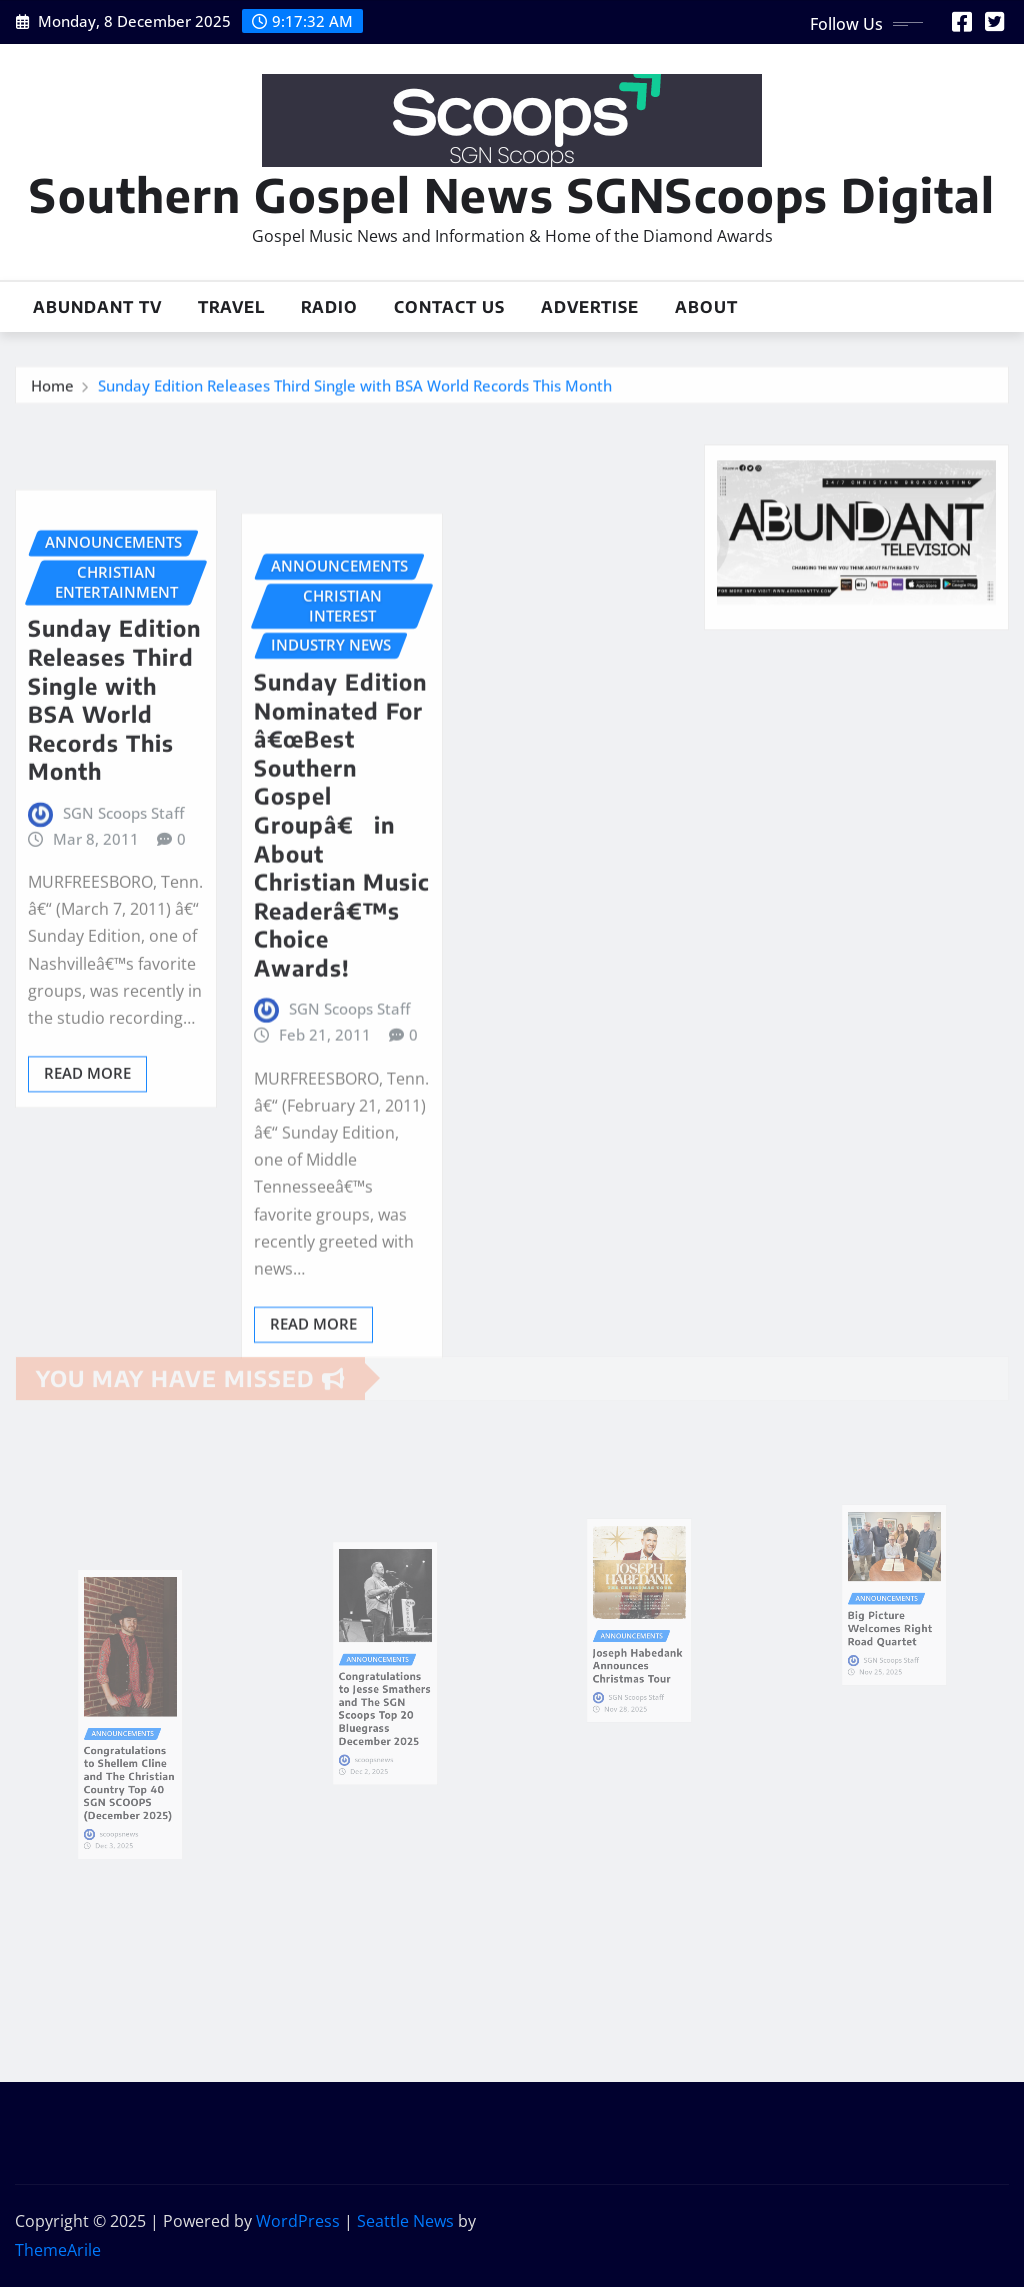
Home (52, 390)
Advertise (590, 307)
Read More (87, 1165)
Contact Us (449, 307)
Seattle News (405, 2221)
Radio (329, 307)
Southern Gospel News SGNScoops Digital (512, 194)
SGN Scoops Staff (123, 905)
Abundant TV (97, 307)
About (706, 307)
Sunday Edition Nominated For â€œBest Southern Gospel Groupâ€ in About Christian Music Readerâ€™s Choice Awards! (342, 950)
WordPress (298, 2221)
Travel (231, 307)
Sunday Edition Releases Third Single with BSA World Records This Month (355, 390)
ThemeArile (58, 2250)
